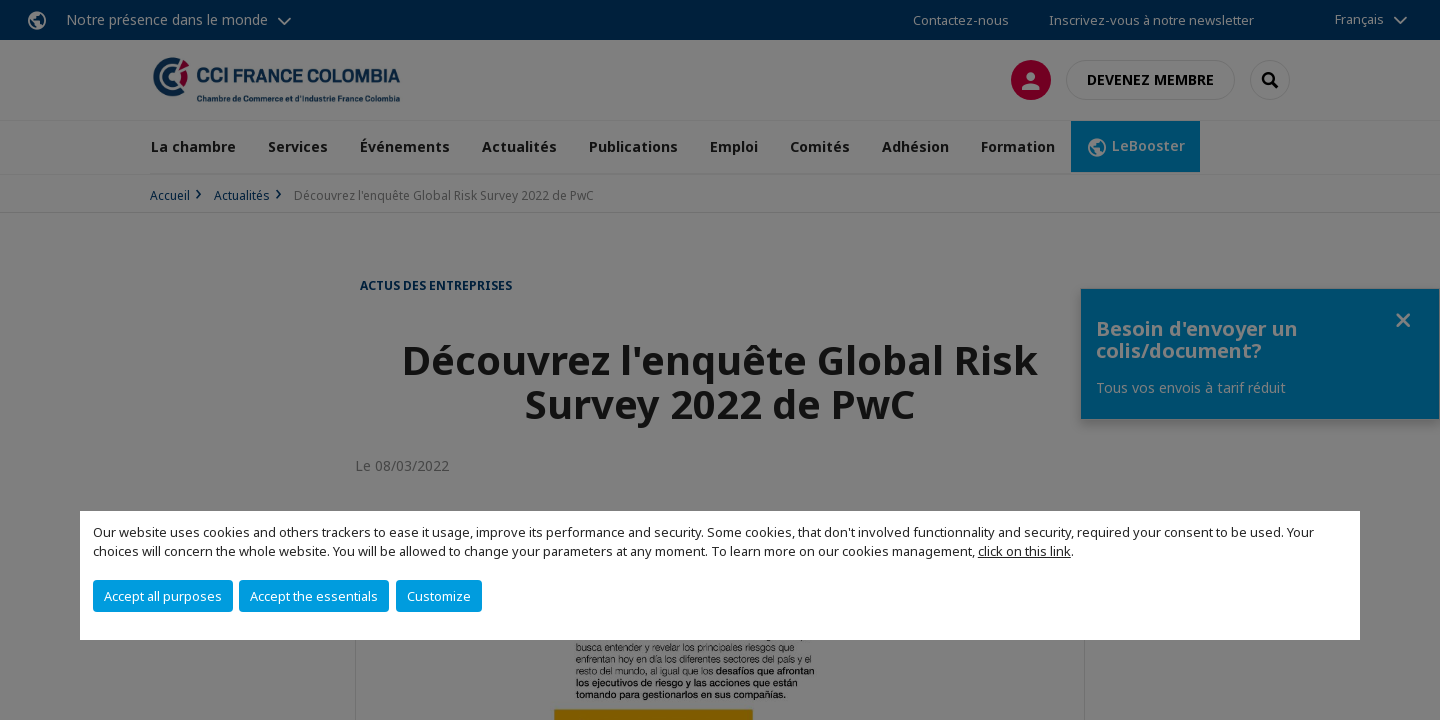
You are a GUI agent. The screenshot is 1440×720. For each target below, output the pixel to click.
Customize (439, 596)
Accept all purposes (163, 596)
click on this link (1024, 551)
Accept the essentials (314, 596)
